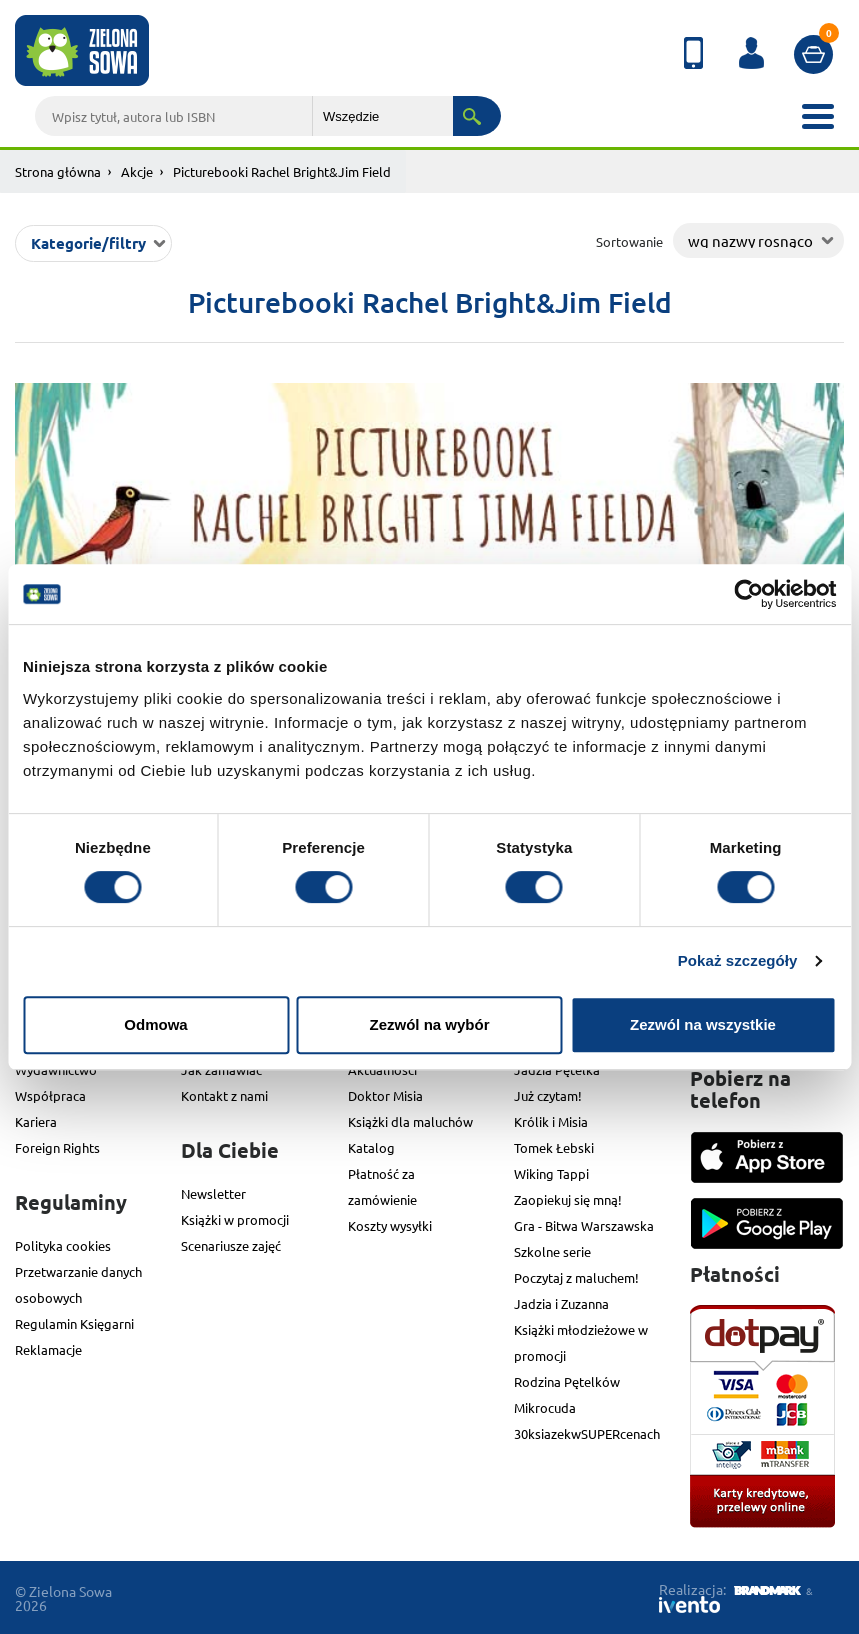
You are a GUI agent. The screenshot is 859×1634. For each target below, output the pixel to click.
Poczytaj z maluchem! (576, 1277)
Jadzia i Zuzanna (561, 1303)
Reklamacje (48, 1349)
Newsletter (213, 1193)
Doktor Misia (385, 1095)
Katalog (371, 1147)
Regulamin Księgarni (74, 1323)
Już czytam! (548, 1095)
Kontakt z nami (224, 1095)
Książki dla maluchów (410, 1121)
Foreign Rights (57, 1147)
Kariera (36, 1121)
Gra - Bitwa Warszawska (584, 1225)
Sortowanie (629, 241)
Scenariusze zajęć (231, 1245)
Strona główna (58, 171)
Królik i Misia (551, 1121)
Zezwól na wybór (429, 1024)
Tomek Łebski (554, 1147)
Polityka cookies (63, 1245)
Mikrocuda (545, 1407)
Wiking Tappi (551, 1173)
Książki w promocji (235, 1219)
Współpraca (50, 1095)
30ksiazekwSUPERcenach (587, 1433)
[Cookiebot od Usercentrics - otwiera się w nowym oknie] (748, 594)
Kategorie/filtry (88, 243)
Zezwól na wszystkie (703, 1024)
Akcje (137, 171)
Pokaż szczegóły (738, 960)
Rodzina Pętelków (567, 1381)
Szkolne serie (552, 1251)
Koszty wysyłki (390, 1225)
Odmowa (155, 1024)
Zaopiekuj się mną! (568, 1199)
